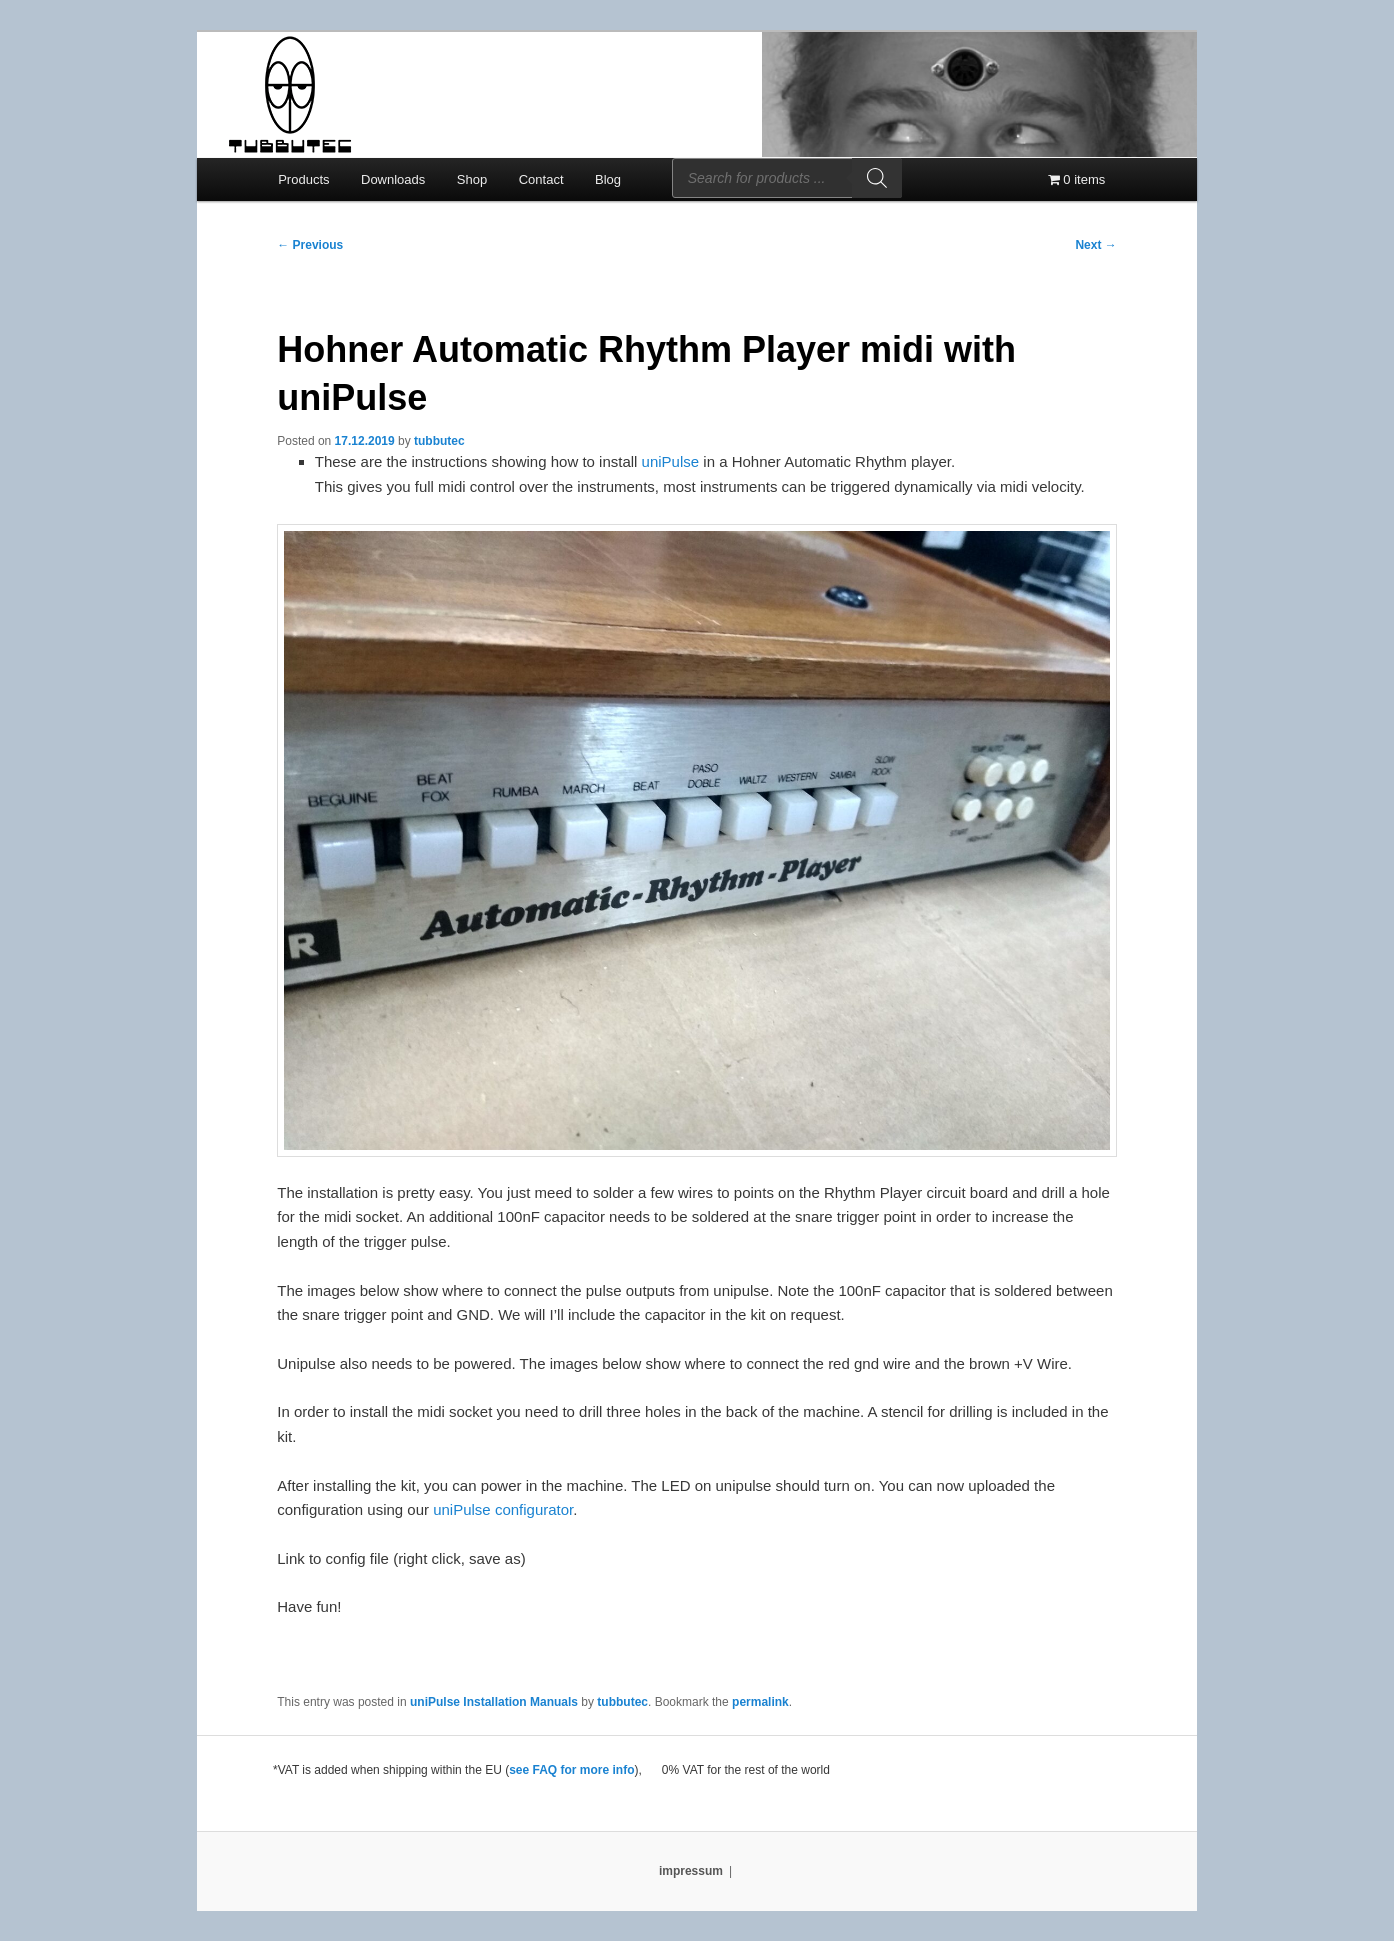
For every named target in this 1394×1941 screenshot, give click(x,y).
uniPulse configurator (503, 1509)
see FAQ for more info (571, 1770)
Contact (541, 179)
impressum (691, 1871)
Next (1095, 245)
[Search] (877, 178)
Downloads (393, 179)
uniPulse (671, 461)
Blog (608, 179)
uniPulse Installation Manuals (494, 1702)
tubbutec (439, 441)
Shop (472, 179)
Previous (310, 245)
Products (303, 179)
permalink (760, 1702)
